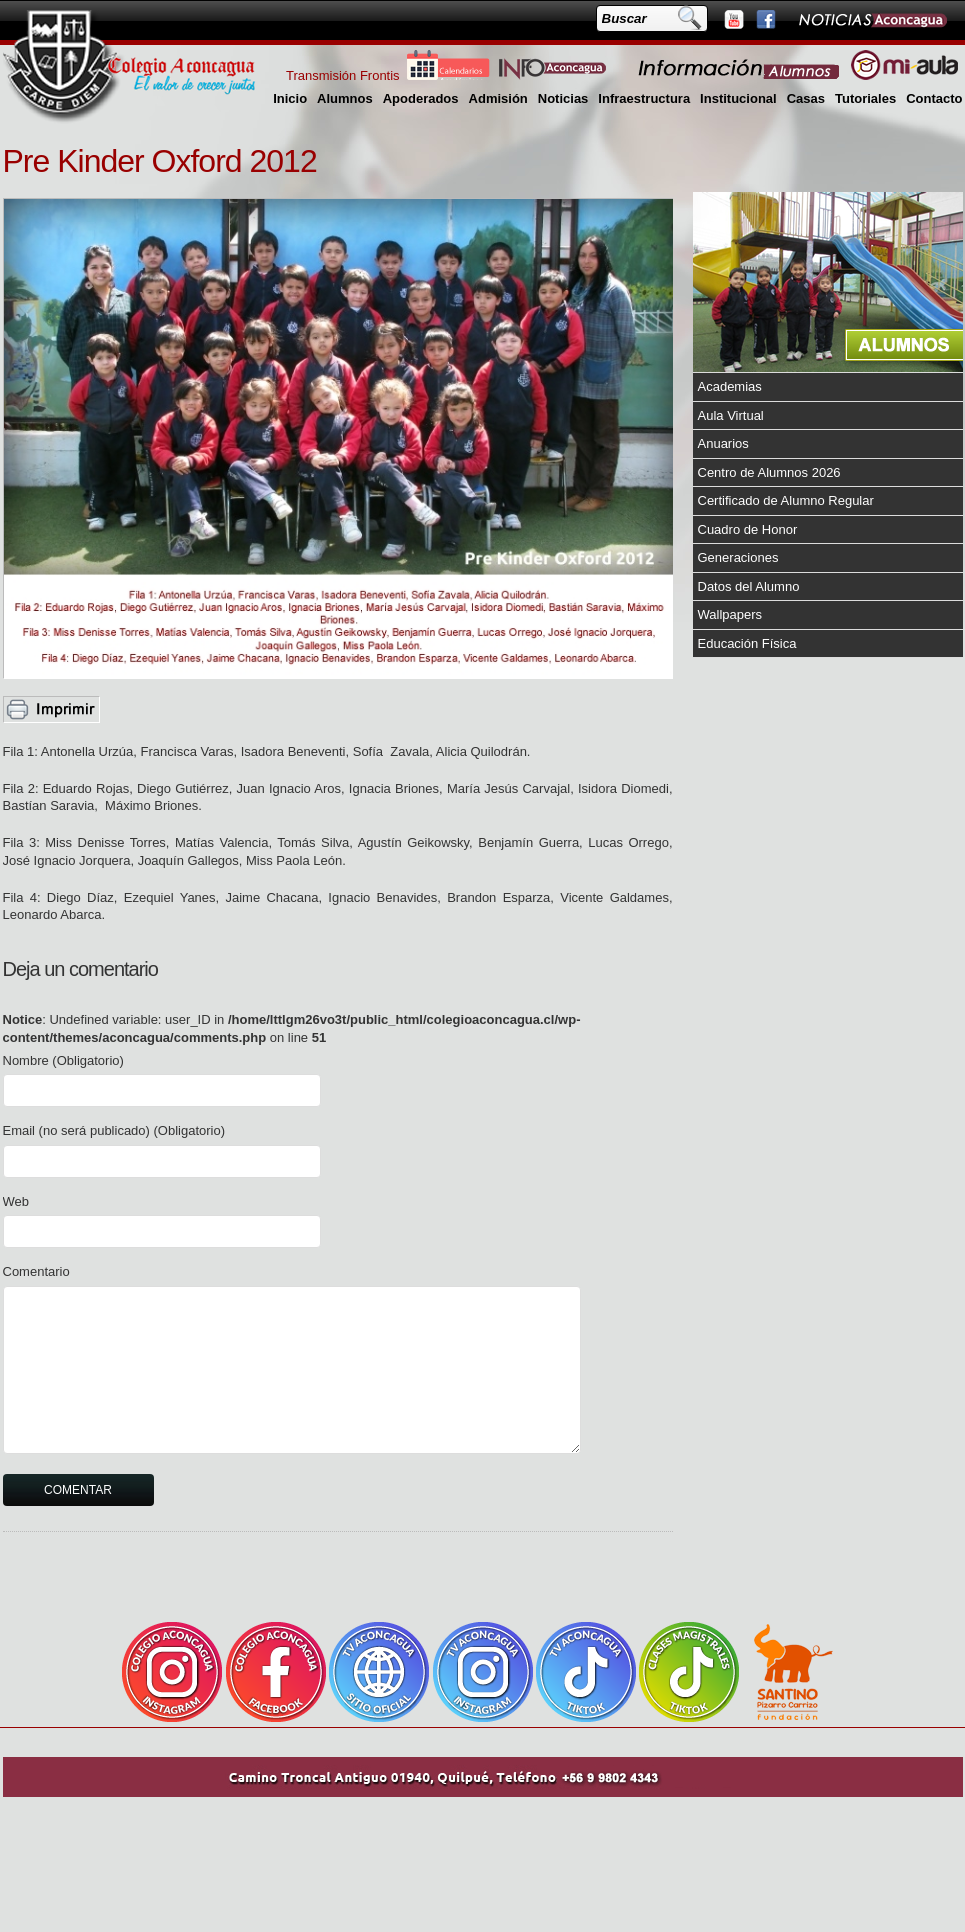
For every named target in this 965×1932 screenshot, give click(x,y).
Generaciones (738, 557)
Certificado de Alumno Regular (786, 500)
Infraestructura (644, 98)
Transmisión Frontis (343, 75)
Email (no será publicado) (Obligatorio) (114, 1130)
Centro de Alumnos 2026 (769, 472)
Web (16, 1201)
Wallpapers (730, 614)
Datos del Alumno (749, 586)
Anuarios (723, 443)
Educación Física (747, 643)
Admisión (498, 98)
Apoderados (421, 98)
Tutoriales (865, 98)
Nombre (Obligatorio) (63, 1060)
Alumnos (345, 98)
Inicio (290, 98)
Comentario (36, 1271)
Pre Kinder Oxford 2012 (160, 161)
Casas (806, 98)
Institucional (738, 98)
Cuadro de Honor (748, 529)
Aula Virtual (731, 415)
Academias (730, 386)
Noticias (563, 98)
